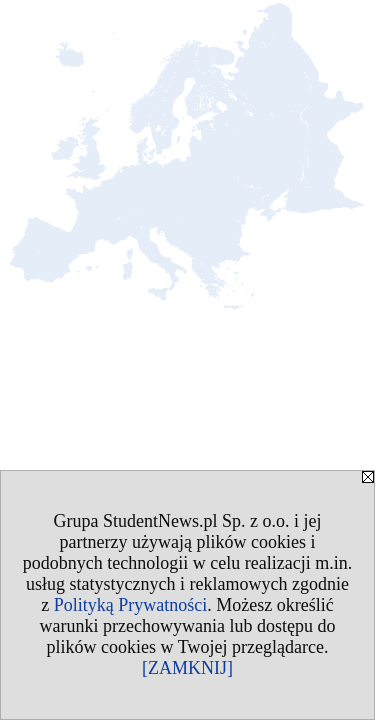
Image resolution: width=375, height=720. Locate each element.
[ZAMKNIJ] (187, 668)
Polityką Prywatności (131, 605)
